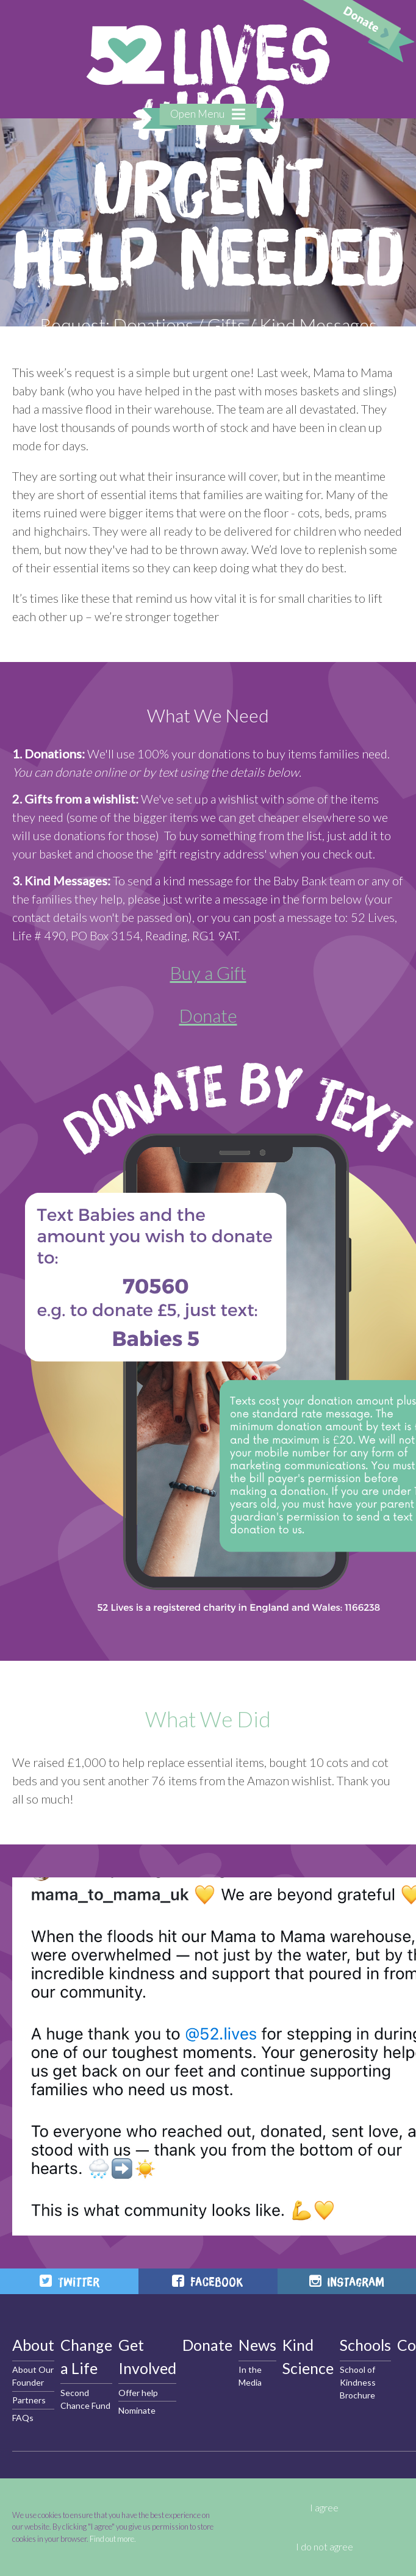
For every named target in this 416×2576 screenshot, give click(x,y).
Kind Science (308, 2356)
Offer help (138, 2392)
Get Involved (147, 2356)
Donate (208, 1015)
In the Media (250, 2375)
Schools (365, 2345)
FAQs (23, 2417)
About (33, 2345)
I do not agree (324, 2546)
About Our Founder (33, 2375)
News (257, 2345)
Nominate (137, 2410)
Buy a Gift (208, 973)
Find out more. (113, 2539)
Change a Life (86, 2356)
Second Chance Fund (85, 2399)
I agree (324, 2507)
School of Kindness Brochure (358, 2382)
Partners (29, 2400)
